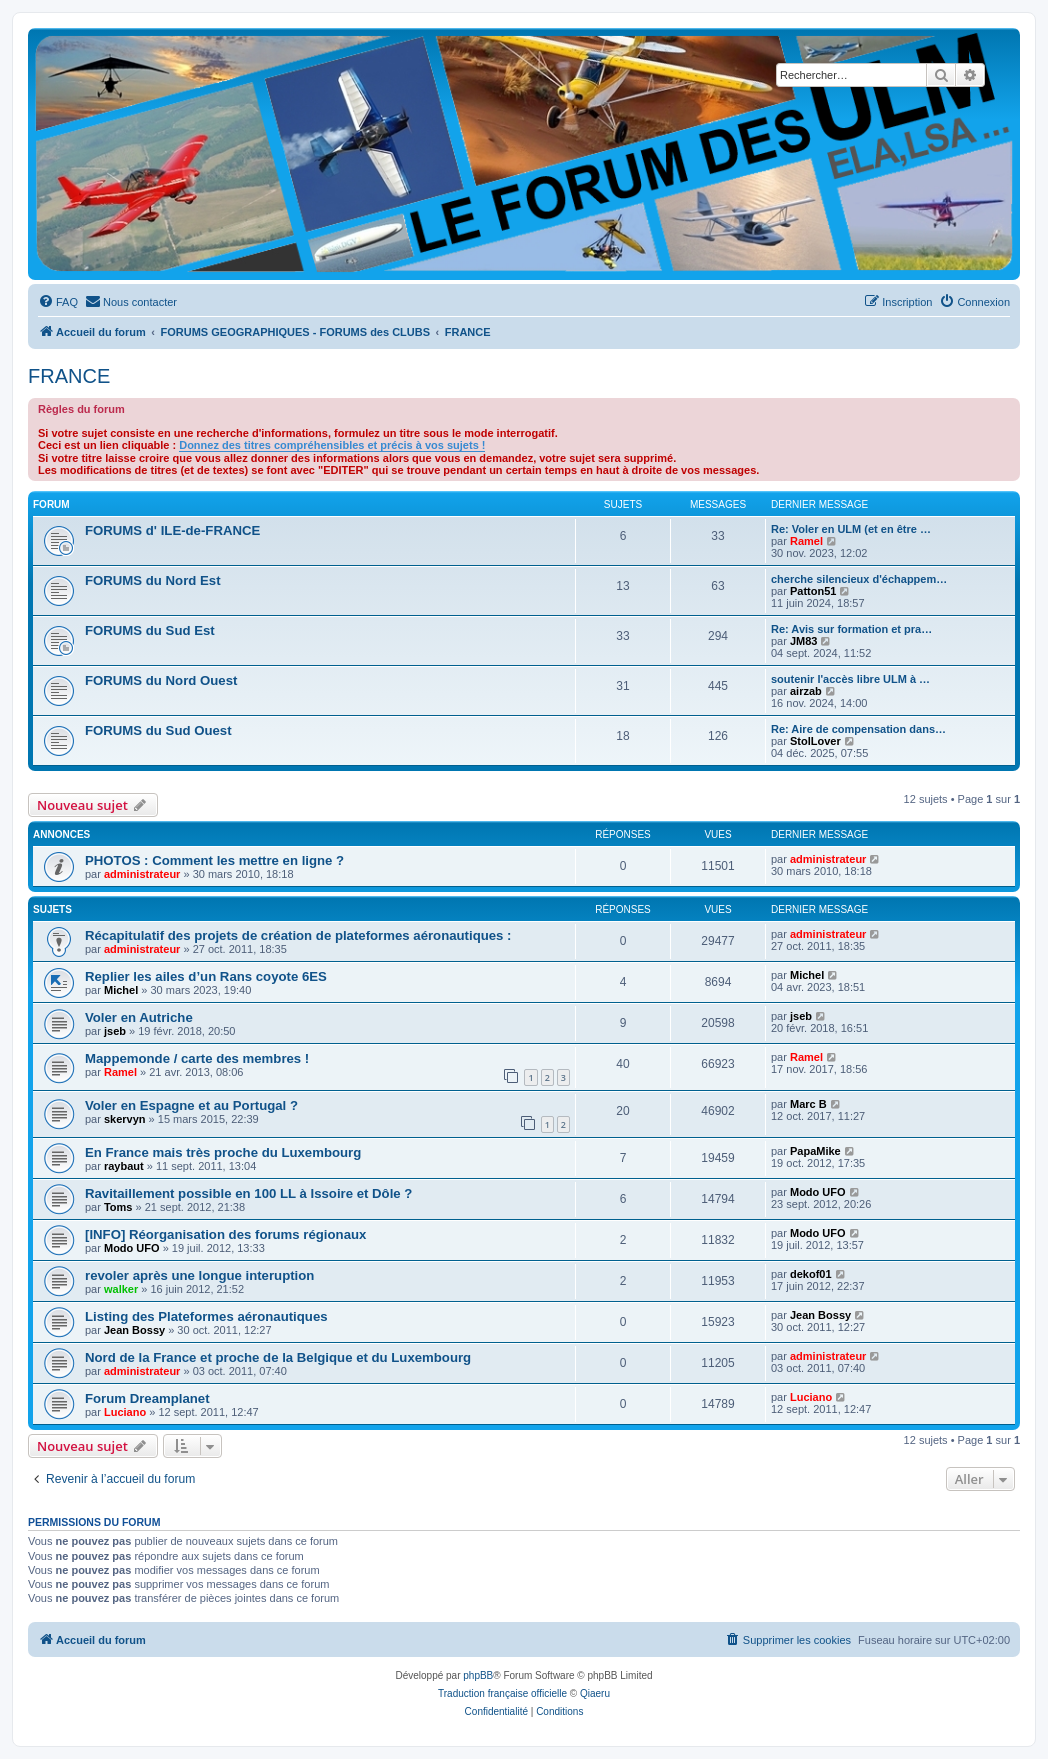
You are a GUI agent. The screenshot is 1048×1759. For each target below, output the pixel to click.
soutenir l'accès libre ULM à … (850, 679)
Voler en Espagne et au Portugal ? (191, 1105)
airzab (806, 691)
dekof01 (811, 1274)
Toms (118, 1207)
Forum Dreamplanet (147, 1398)
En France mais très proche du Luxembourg (223, 1152)
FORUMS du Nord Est (153, 580)
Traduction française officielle (502, 1693)
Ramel (806, 541)
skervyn (125, 1119)
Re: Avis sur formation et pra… (851, 629)
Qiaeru (595, 1693)
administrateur (142, 874)
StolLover (815, 741)
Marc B (808, 1104)
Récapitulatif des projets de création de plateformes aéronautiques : (298, 935)
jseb (115, 1031)
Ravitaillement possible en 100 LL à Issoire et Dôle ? (248, 1193)
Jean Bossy (134, 1330)
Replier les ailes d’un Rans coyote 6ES (206, 976)
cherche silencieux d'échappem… (859, 579)
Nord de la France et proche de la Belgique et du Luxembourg (278, 1357)
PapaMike (815, 1151)
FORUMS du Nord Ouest (161, 680)
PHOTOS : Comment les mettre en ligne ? (214, 860)
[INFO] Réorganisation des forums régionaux (225, 1234)
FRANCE (69, 376)
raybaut (124, 1166)
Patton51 (813, 591)
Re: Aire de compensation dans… (858, 729)
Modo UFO (818, 1192)
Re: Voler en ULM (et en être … (851, 529)
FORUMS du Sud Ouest (158, 730)
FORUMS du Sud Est (150, 630)
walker (121, 1289)
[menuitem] (58, 302)
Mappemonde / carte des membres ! (197, 1058)
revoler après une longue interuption (199, 1275)
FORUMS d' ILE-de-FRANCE (172, 530)
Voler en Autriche (139, 1017)
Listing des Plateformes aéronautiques (206, 1316)
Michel (121, 990)
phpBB (478, 1675)
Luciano (125, 1412)
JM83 (804, 641)
